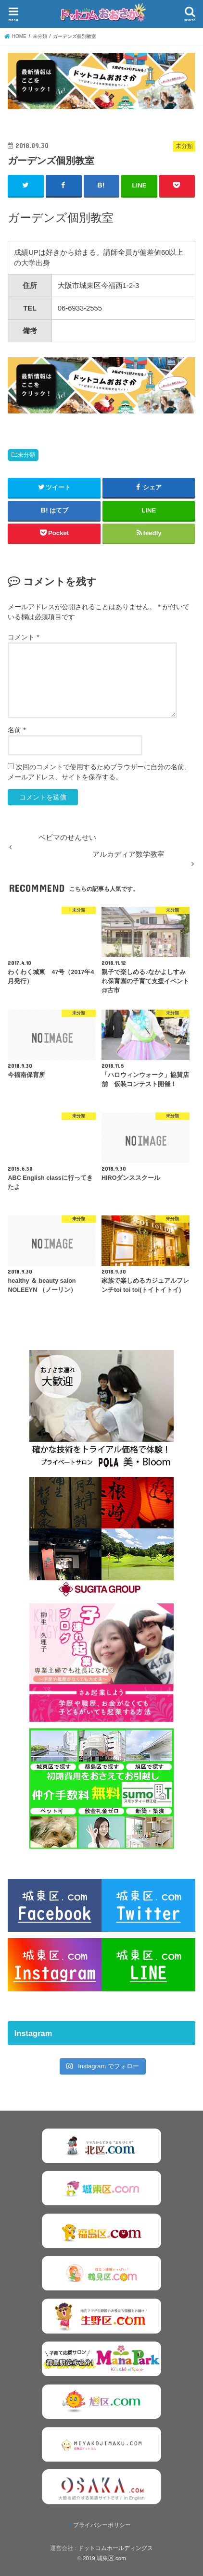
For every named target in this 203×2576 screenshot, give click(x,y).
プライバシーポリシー (102, 2525)
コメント (23, 637)
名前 (16, 730)
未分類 (26, 454)
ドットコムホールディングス (115, 2548)
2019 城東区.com (104, 2558)
